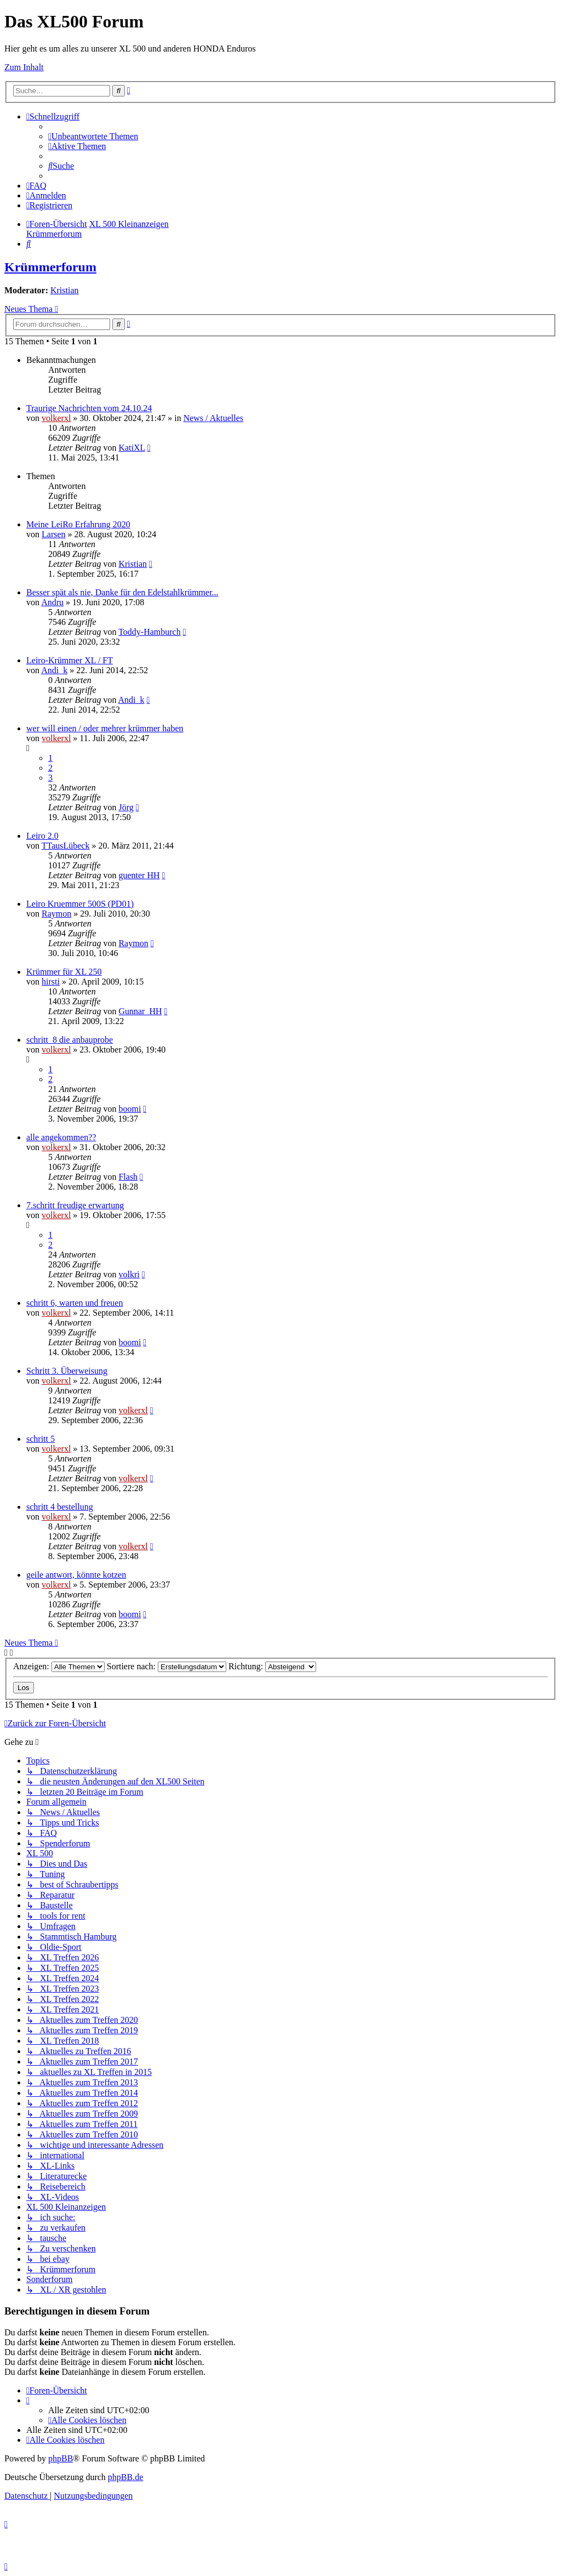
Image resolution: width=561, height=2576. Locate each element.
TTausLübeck (66, 845)
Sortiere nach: (166, 1666)
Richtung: (272, 1666)
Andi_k (54, 670)
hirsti (51, 981)
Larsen (54, 534)
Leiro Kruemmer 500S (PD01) (80, 903)
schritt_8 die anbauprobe (69, 1039)
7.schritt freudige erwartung (75, 1205)
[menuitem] (93, 136)
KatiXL (131, 447)
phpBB (60, 2458)
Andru (52, 602)
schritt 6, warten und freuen (74, 1302)
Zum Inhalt (24, 67)
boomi (129, 1108)
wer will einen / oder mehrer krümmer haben (105, 728)
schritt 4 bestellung (59, 1506)
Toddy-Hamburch (149, 631)
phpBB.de (125, 2477)
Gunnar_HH (140, 1011)
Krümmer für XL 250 (64, 971)
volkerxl (56, 418)
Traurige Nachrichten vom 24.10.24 (89, 408)
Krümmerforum (50, 267)
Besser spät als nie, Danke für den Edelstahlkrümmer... (122, 592)
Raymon (56, 913)
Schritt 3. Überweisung (66, 1370)
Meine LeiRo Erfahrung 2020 (78, 524)
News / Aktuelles (213, 418)
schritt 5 (40, 1438)
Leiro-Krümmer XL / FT (69, 660)
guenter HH (138, 875)
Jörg (125, 807)
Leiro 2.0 (42, 835)
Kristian (64, 290)
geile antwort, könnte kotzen (76, 1574)
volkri (128, 1274)
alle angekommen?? (61, 1137)
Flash (128, 1176)
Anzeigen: (59, 1666)
